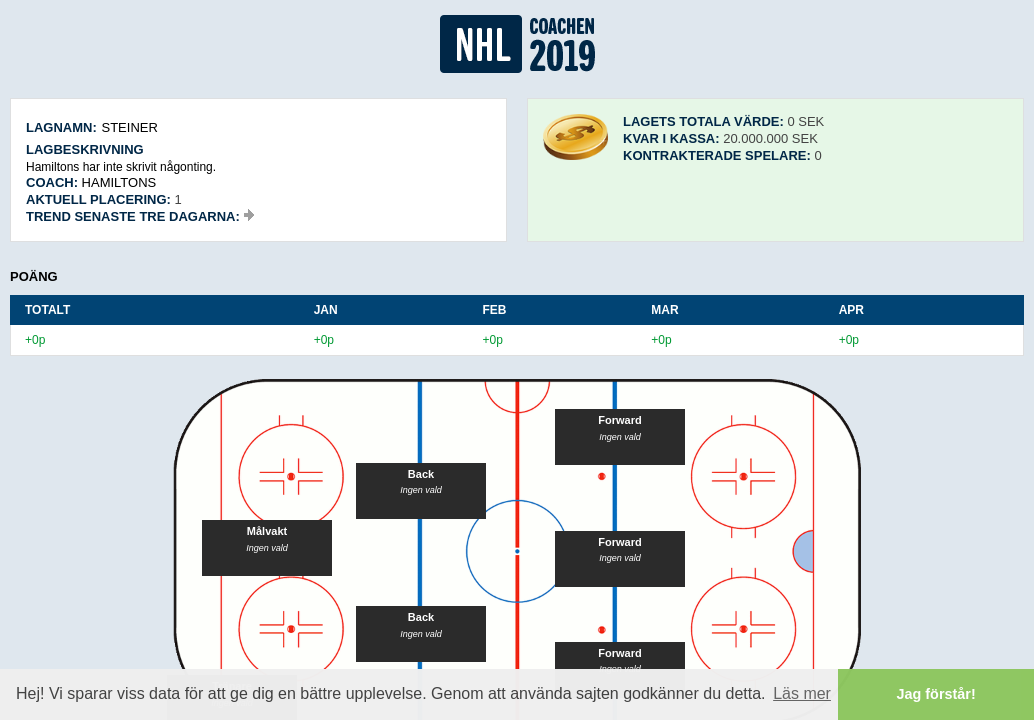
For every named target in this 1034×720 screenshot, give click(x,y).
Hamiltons (119, 182)
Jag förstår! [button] (936, 694)
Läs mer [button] (802, 693)
